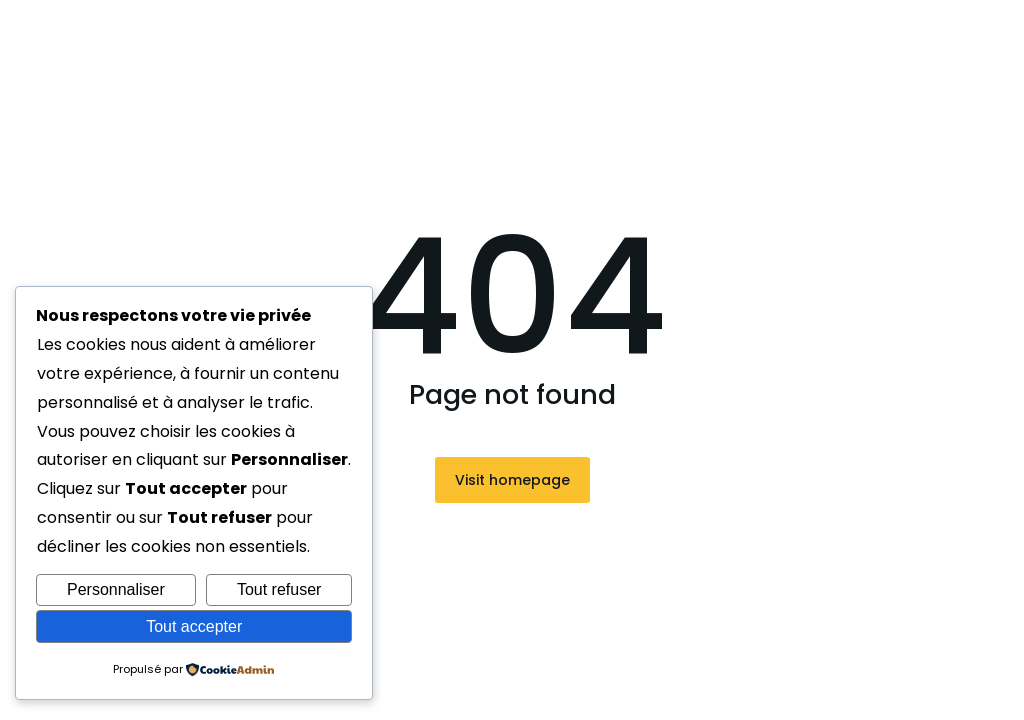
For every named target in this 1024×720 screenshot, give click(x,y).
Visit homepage (512, 480)
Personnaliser (116, 589)
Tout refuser (279, 589)
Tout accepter (194, 626)
